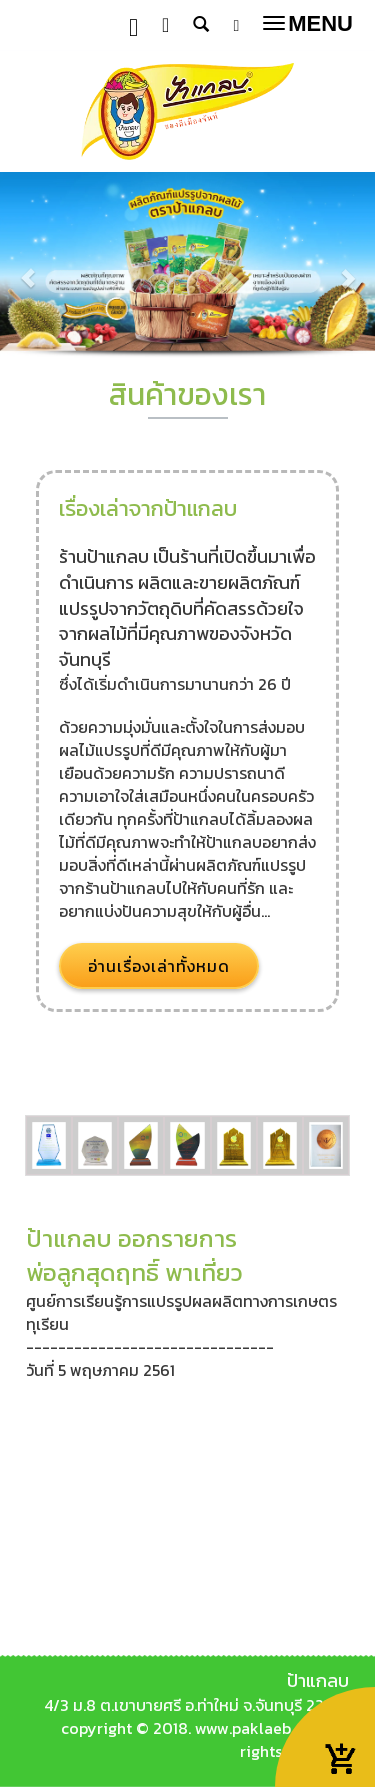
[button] (28, 268)
